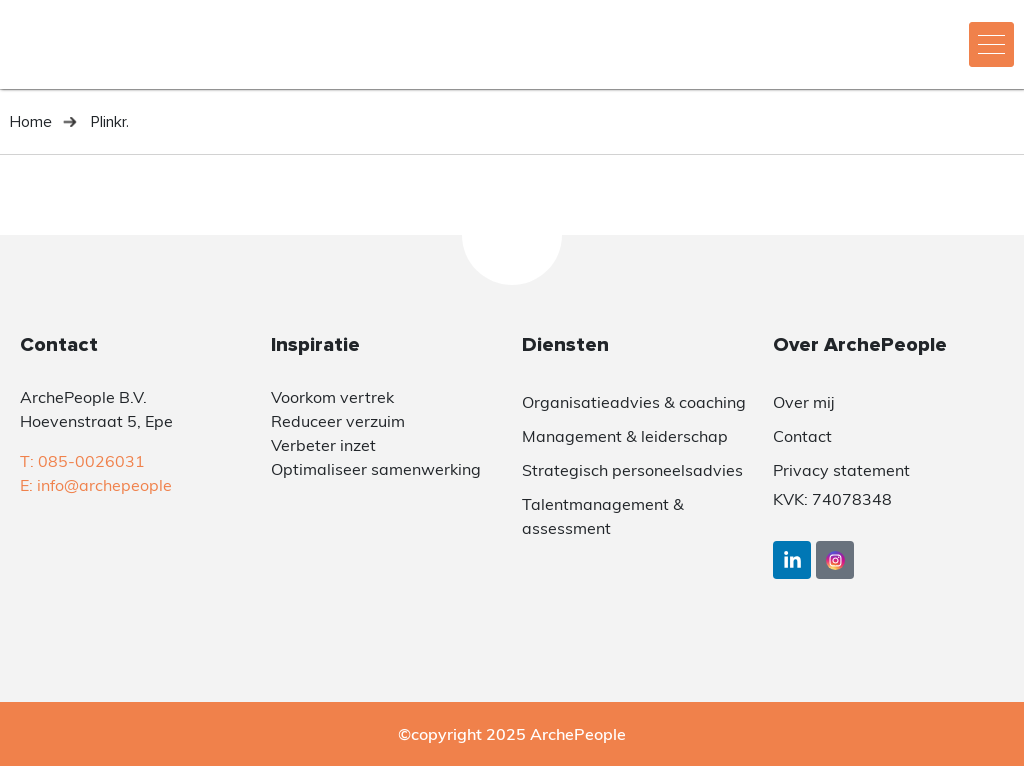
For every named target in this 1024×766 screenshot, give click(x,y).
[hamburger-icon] (991, 44)
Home (31, 122)
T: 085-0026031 (82, 461)
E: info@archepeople (96, 485)
